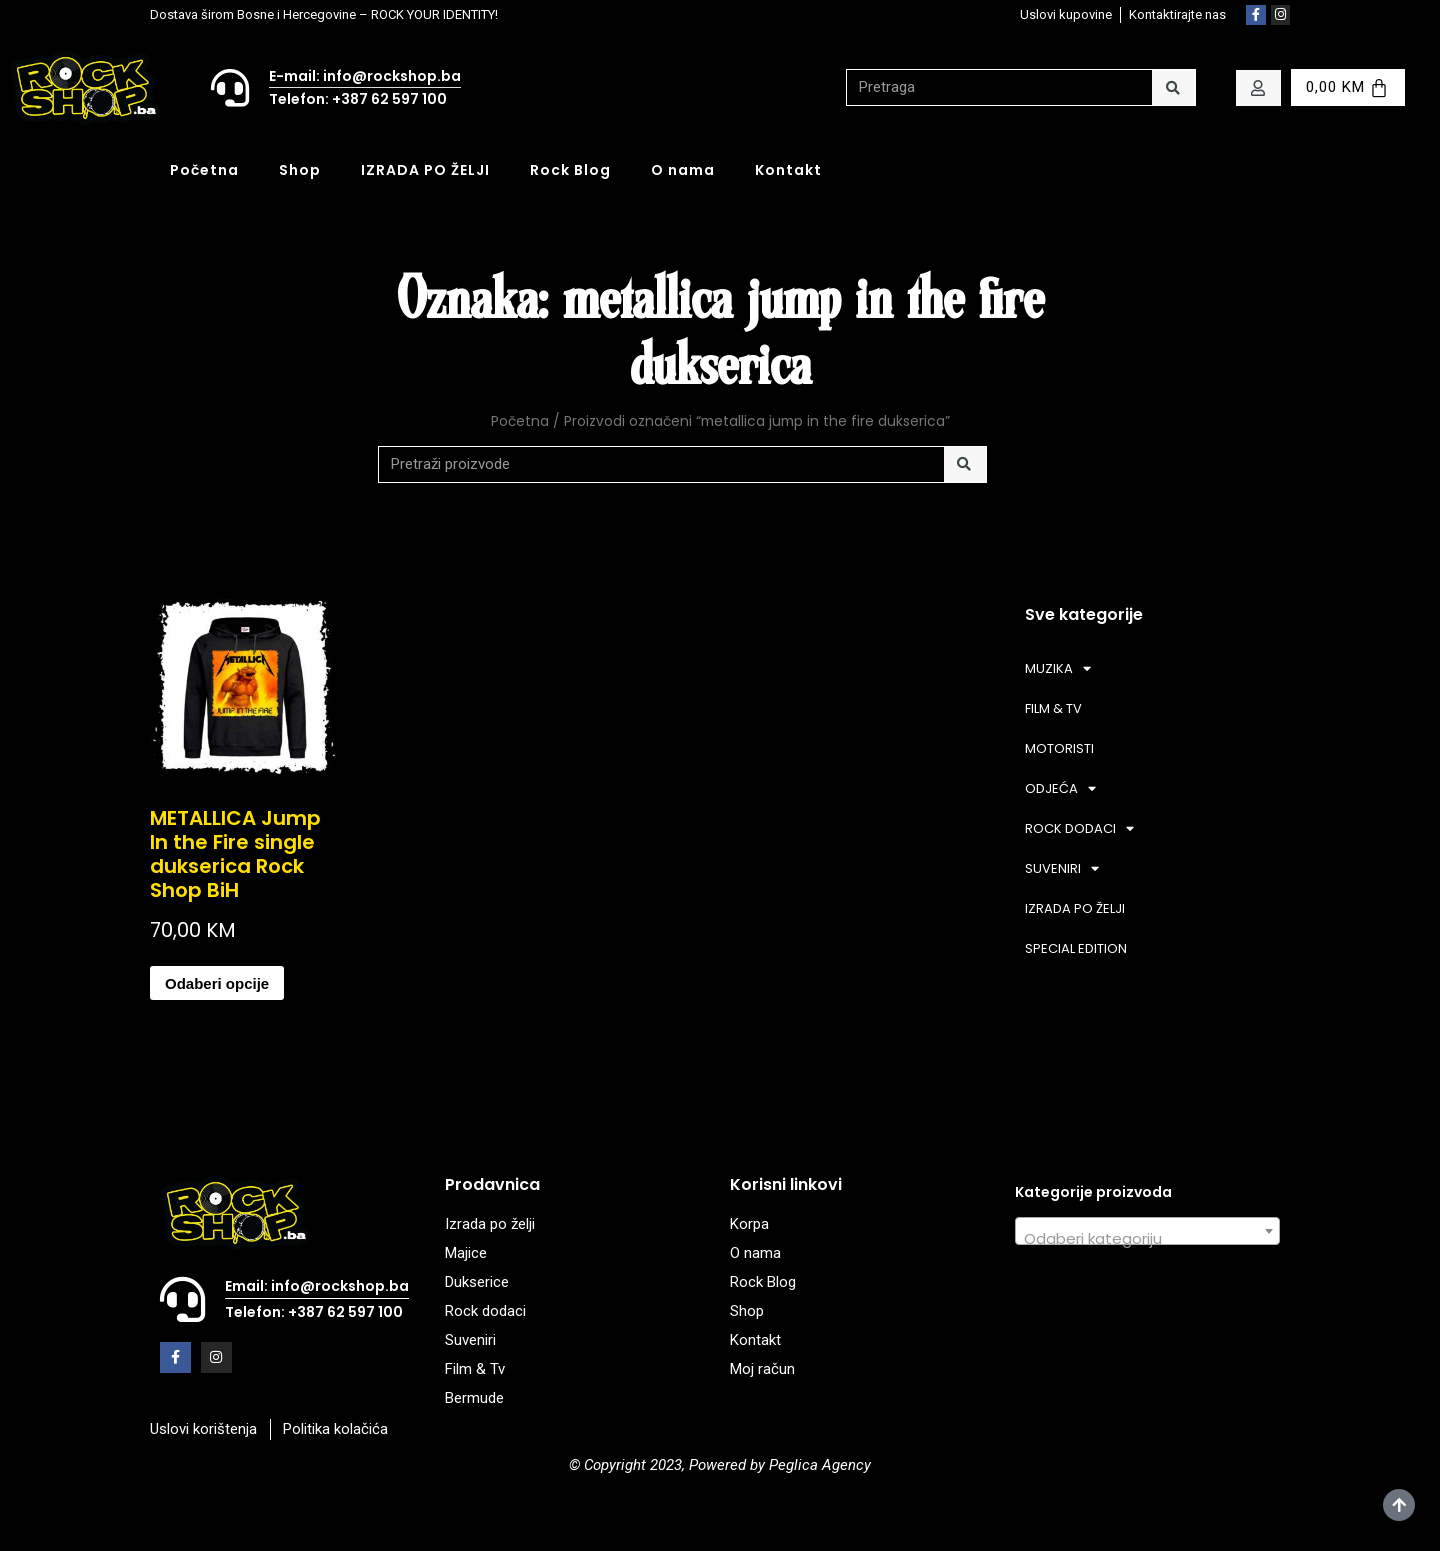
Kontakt (788, 170)
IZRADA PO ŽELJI (425, 170)
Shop (300, 170)
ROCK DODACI (1079, 828)
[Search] (1173, 87)
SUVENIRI (1062, 868)
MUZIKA (1058, 668)
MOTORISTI (1059, 748)
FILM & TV (1053, 708)
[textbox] (1147, 1239)
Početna (204, 170)
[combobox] (1147, 1231)
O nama (683, 170)
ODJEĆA (1060, 788)
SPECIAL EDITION (1076, 948)
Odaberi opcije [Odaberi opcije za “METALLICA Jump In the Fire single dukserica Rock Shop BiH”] (217, 983)
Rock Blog (570, 170)
